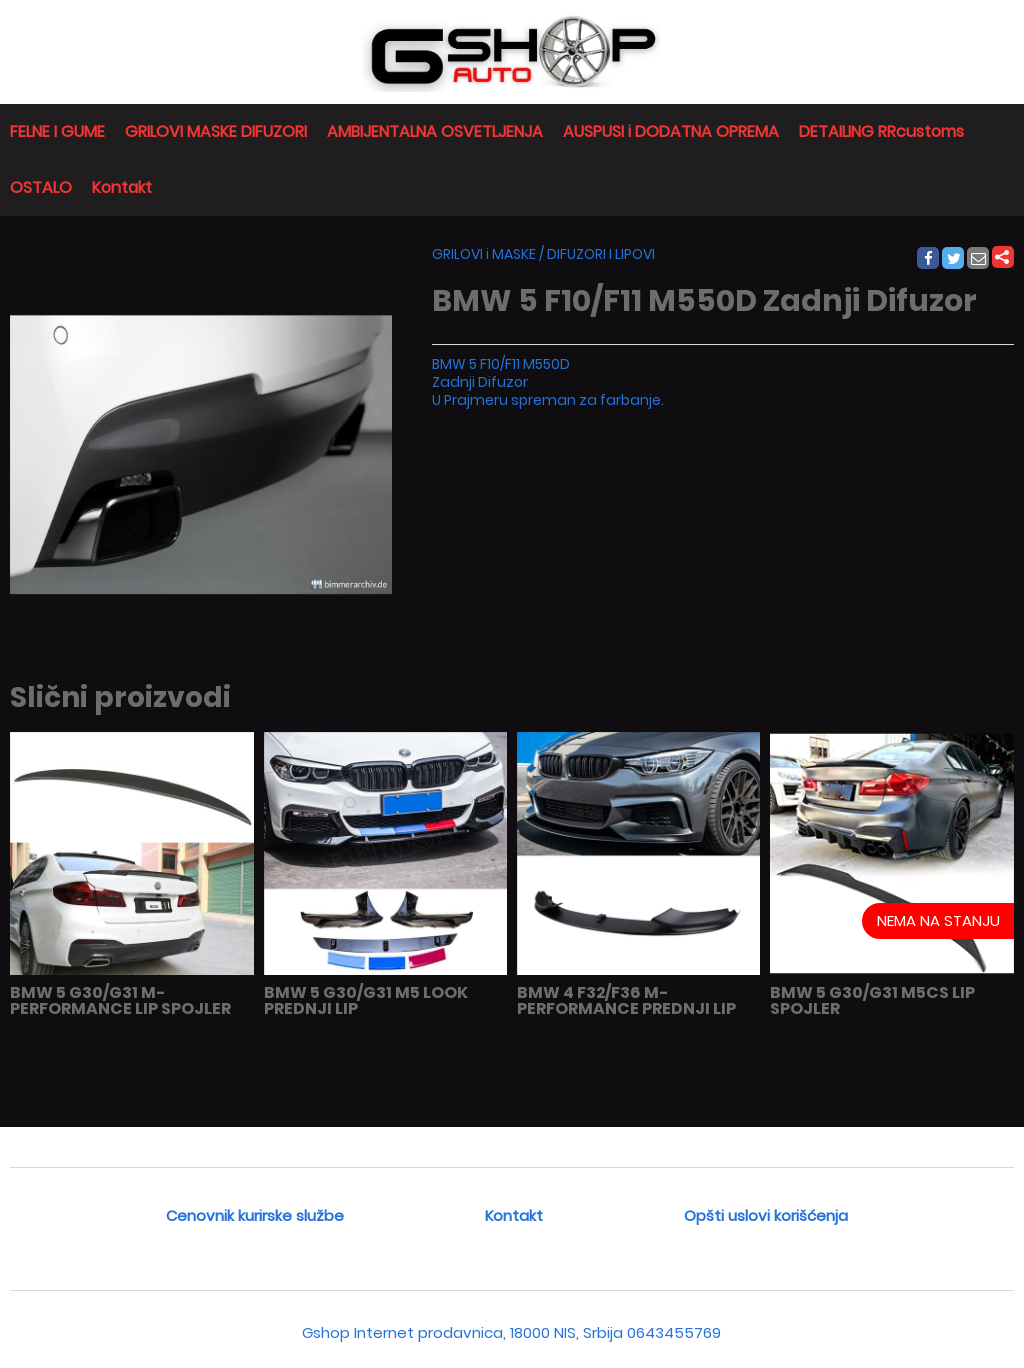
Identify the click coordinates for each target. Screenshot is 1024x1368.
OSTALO (41, 187)
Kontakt (122, 187)
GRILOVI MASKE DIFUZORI (216, 131)
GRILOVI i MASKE (484, 254)
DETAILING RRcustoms (881, 131)
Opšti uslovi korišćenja (766, 1215)
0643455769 (674, 1332)
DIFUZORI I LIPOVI (601, 254)
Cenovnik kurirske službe (255, 1215)
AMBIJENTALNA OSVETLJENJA (435, 131)
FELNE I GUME (57, 131)
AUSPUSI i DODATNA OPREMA (671, 131)
